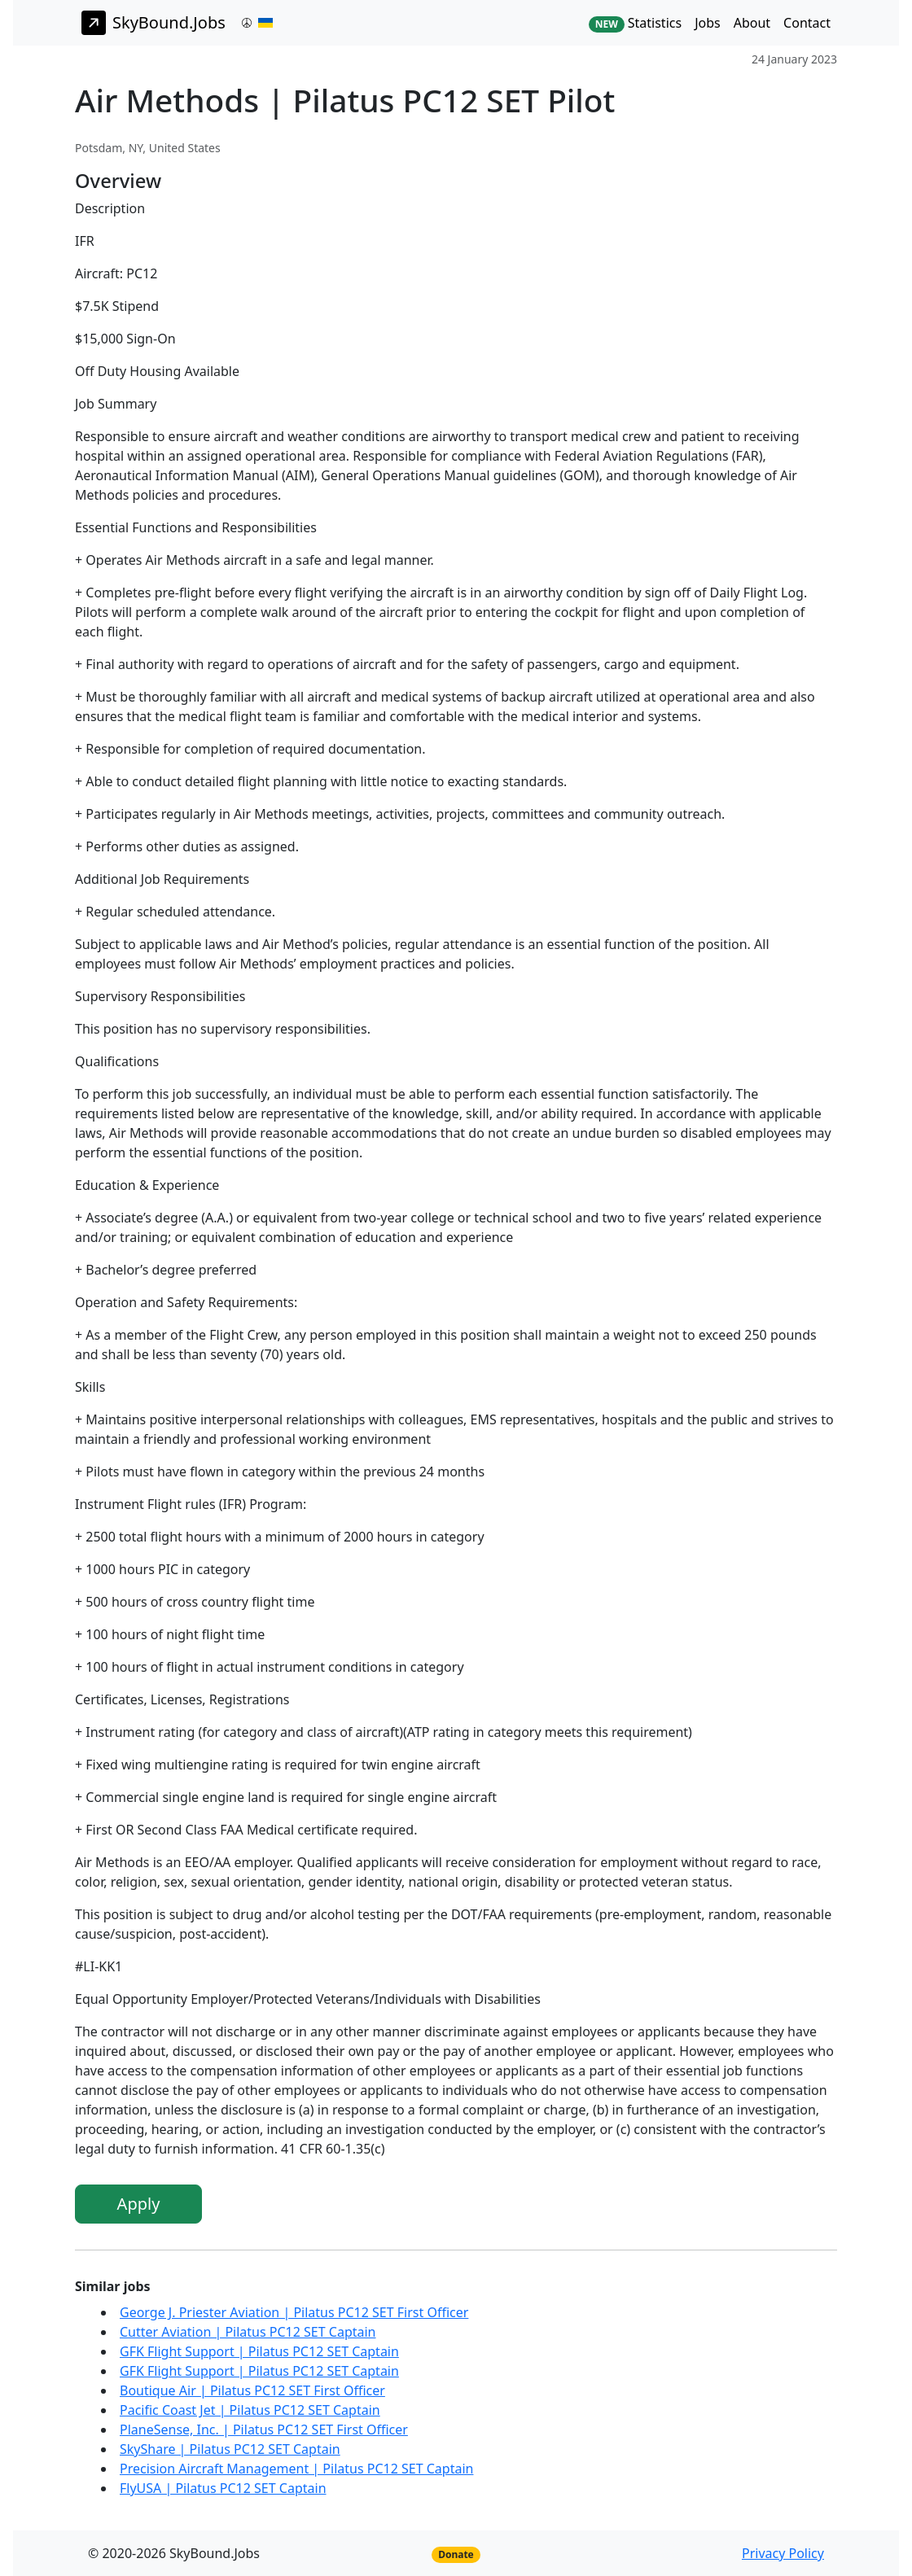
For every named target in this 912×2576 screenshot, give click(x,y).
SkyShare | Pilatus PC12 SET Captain (230, 2449)
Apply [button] (138, 2204)
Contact (807, 23)
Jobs (708, 23)
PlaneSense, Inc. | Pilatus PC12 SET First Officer (264, 2429)
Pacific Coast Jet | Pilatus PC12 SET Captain (250, 2410)
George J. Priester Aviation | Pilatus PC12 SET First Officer (294, 2312)
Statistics (635, 23)
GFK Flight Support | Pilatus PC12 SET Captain (259, 2351)
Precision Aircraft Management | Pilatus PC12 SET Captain (296, 2469)
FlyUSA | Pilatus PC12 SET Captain (223, 2488)
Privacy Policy (783, 2553)
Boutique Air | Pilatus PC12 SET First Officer (252, 2390)
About (752, 23)
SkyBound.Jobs (153, 23)
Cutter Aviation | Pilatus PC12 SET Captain (248, 2332)
